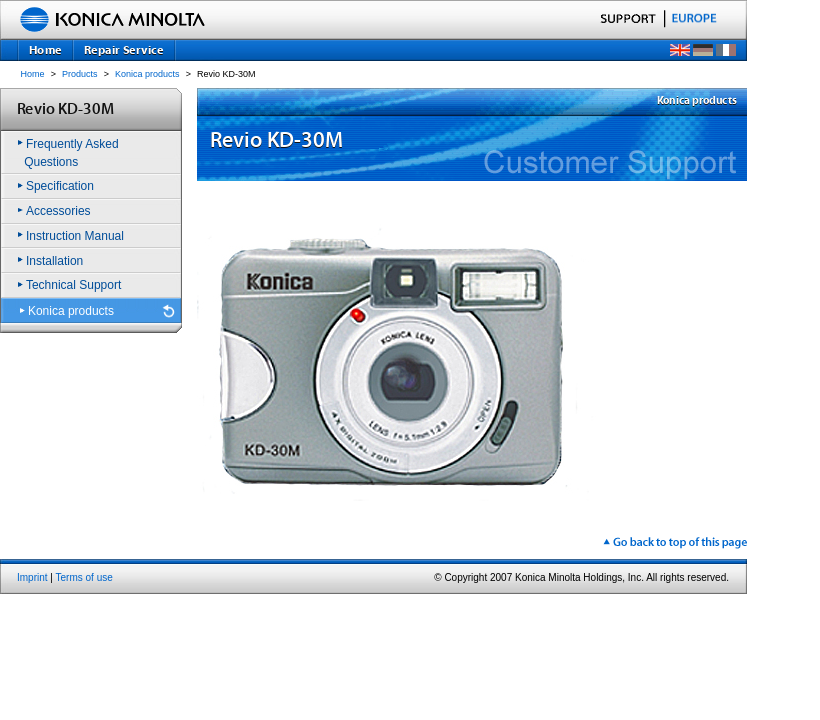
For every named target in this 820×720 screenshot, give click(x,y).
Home (33, 74)
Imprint (32, 577)
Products (80, 74)
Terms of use (84, 577)
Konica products (147, 74)
